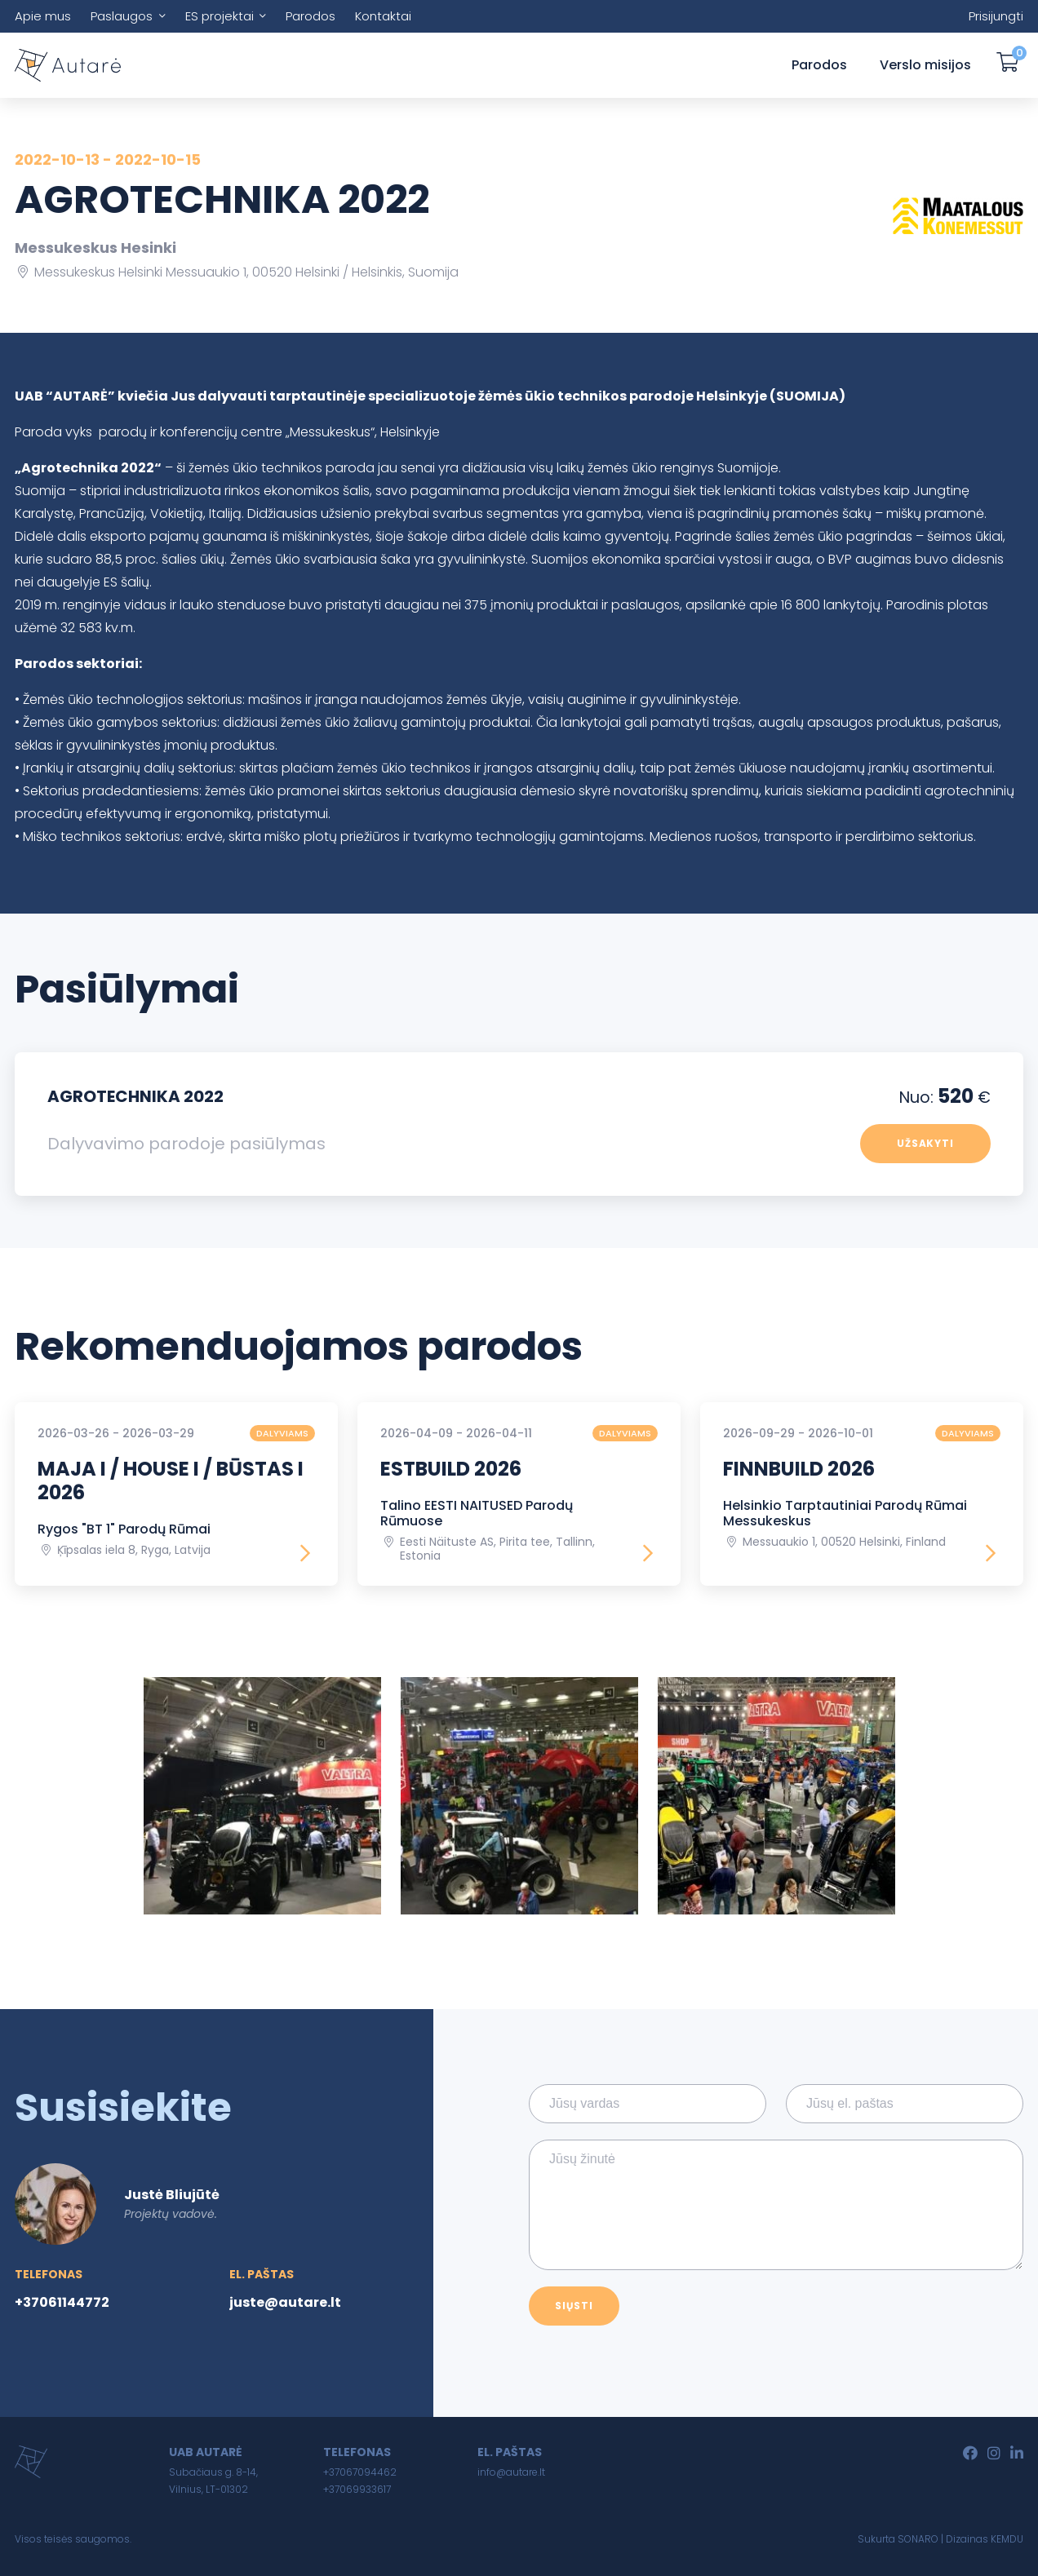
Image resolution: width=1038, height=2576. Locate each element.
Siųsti (574, 2306)
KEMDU (1007, 2539)
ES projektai (219, 15)
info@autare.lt (511, 2472)
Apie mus (43, 15)
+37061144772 (62, 2302)
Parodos (310, 15)
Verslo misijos (925, 64)
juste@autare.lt (285, 2302)
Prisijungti (996, 15)
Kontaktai (383, 15)
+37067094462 (360, 2472)
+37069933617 (357, 2489)
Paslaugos (122, 15)
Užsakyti (926, 1143)
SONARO (918, 2539)
